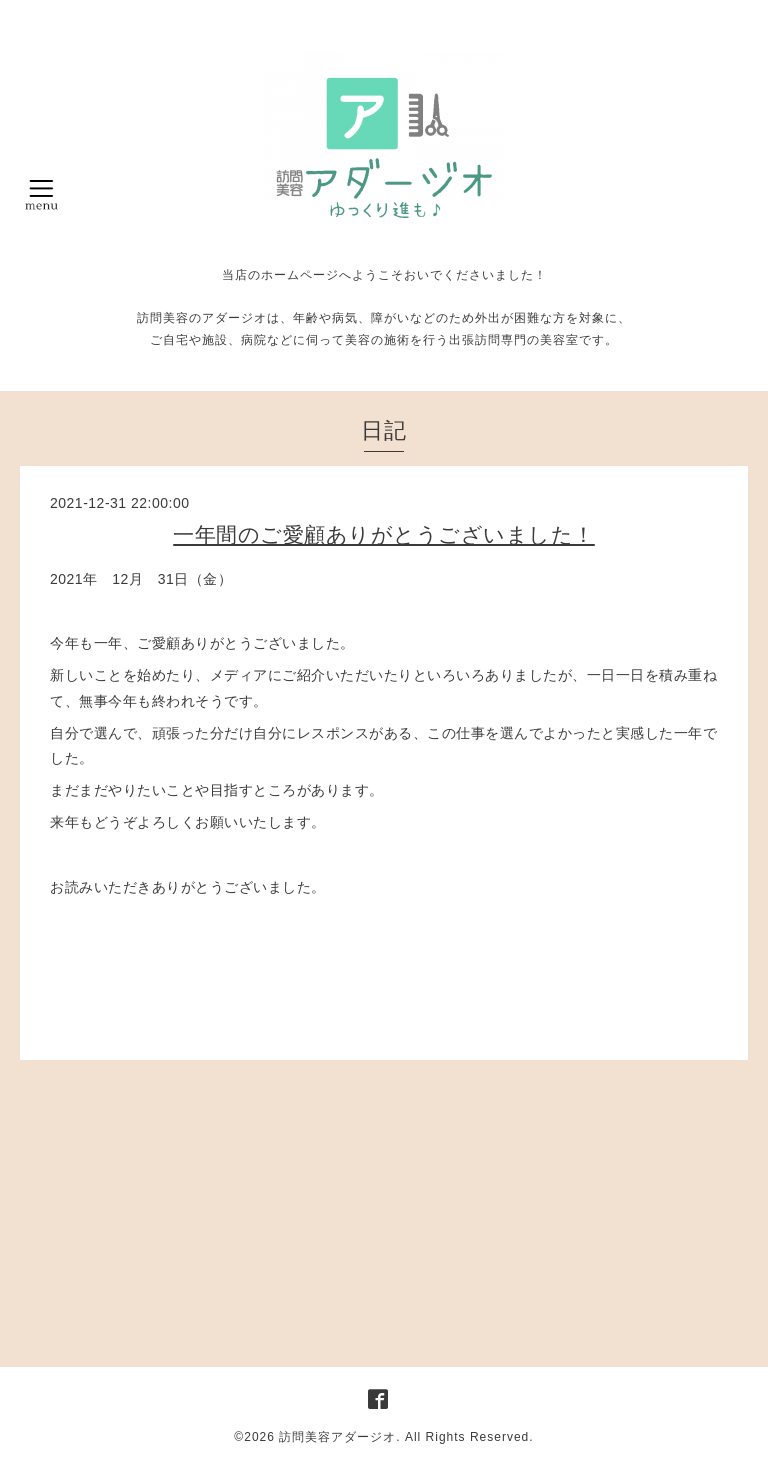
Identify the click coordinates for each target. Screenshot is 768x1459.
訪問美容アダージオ (337, 1437)
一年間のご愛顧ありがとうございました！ (384, 534)
